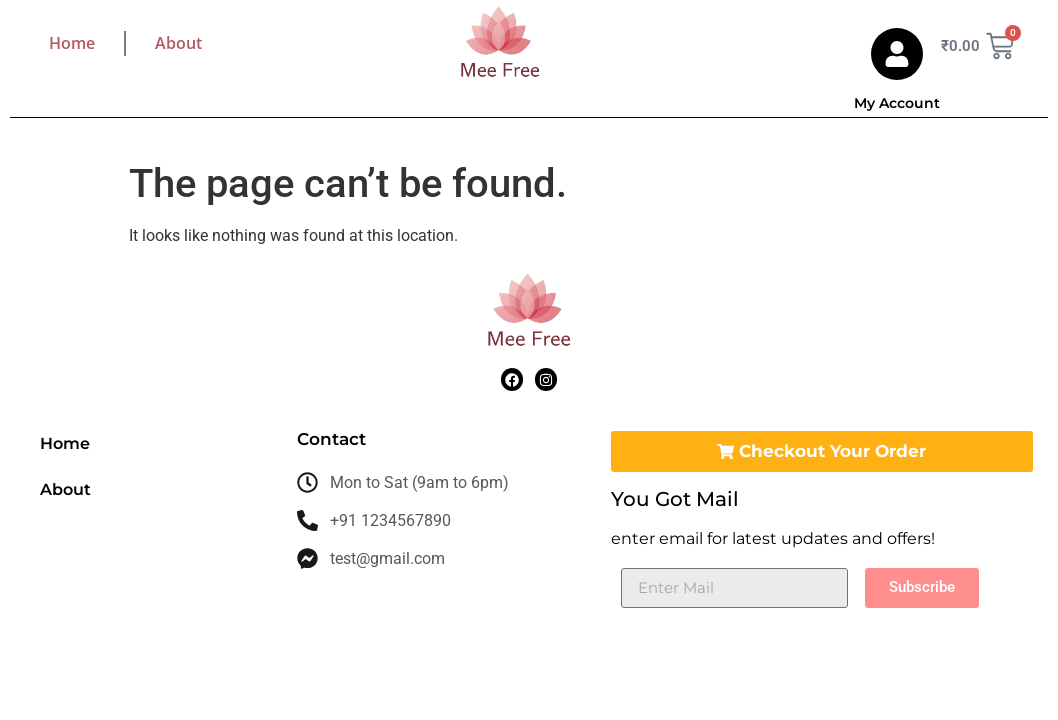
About (178, 43)
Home (72, 43)
